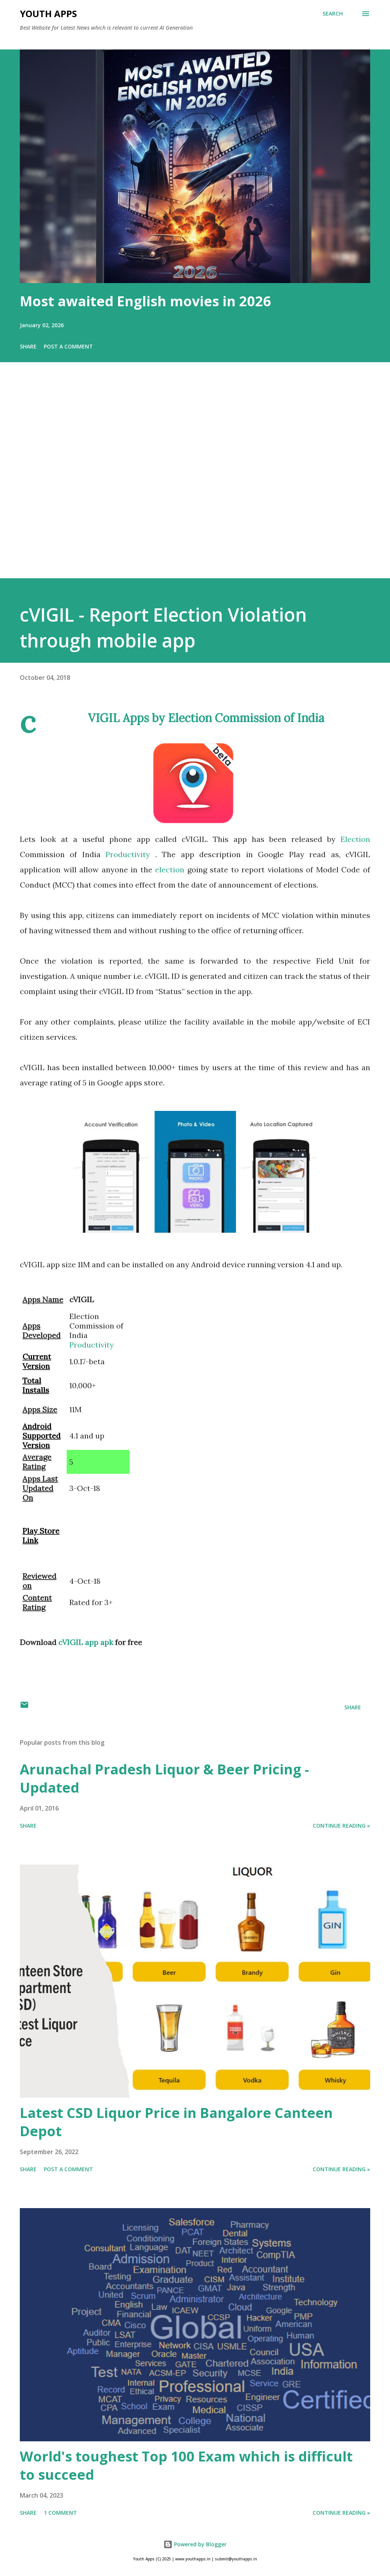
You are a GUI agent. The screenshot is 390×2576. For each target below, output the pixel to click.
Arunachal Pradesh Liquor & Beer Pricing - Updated (164, 1778)
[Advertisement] (195, 480)
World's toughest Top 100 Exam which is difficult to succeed (186, 2465)
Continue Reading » (341, 1825)
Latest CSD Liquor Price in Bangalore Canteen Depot (176, 2121)
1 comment (60, 2512)
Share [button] (28, 346)
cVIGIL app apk (85, 1642)
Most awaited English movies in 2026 (145, 301)
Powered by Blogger (195, 2544)
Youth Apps (48, 13)
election (171, 869)
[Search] (333, 13)
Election (355, 839)
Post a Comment (68, 346)
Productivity (130, 854)
